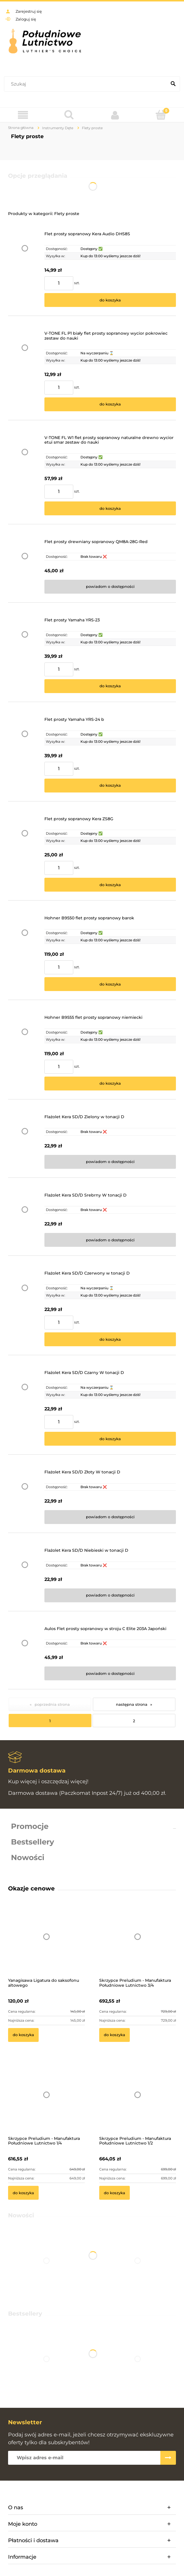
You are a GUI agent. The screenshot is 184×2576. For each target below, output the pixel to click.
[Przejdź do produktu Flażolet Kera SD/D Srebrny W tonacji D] (25, 1220)
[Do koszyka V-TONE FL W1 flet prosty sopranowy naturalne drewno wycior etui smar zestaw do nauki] (110, 508)
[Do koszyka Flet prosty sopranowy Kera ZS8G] (110, 885)
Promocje (29, 1826)
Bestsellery (32, 1842)
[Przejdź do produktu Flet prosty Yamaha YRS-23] (25, 655)
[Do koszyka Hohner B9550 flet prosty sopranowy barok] (110, 984)
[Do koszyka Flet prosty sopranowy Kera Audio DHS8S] (110, 300)
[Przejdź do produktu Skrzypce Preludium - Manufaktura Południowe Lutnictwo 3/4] (137, 1944)
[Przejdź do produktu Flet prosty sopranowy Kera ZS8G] (25, 854)
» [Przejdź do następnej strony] (151, 1704)
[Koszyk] (161, 115)
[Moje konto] (115, 115)
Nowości (27, 1857)
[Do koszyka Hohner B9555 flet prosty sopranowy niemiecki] (110, 1083)
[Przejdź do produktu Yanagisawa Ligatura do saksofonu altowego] (46, 1944)
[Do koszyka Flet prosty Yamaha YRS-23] (110, 686)
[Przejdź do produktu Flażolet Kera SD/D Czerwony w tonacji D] (25, 1308)
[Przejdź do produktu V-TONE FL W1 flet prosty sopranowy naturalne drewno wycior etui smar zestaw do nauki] (25, 475)
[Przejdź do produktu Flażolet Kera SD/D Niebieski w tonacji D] (25, 1575)
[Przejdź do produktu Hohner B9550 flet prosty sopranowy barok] (25, 953)
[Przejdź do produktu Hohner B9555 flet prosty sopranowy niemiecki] (25, 1052)
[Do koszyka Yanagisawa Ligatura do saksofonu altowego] (23, 2035)
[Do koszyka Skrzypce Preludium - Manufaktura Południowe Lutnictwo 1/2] (114, 2193)
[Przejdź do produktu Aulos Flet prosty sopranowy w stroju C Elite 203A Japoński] (25, 1653)
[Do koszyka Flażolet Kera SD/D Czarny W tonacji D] (110, 1439)
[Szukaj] (173, 84)
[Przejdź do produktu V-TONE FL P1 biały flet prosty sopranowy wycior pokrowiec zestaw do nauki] (25, 371)
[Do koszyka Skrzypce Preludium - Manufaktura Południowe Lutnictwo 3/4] (114, 2035)
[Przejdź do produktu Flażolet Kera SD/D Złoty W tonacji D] (25, 1497)
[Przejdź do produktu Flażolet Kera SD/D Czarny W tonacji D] (25, 1408)
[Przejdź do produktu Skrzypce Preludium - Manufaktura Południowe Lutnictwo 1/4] (46, 2102)
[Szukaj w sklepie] (87, 84)
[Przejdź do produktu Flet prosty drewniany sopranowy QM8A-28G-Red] (25, 566)
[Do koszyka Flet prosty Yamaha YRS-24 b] (110, 785)
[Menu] (23, 115)
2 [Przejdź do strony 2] (134, 1720)
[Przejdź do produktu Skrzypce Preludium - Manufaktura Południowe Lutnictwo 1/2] (137, 2102)
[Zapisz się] (168, 2458)
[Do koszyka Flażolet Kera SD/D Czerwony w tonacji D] (110, 1339)
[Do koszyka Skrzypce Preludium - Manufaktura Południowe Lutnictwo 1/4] (23, 2193)
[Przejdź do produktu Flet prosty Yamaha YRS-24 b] (25, 754)
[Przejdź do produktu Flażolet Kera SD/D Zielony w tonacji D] (25, 1141)
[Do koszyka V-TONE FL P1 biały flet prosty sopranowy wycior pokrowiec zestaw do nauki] (110, 404)
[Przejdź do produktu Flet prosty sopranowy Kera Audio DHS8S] (25, 269)
